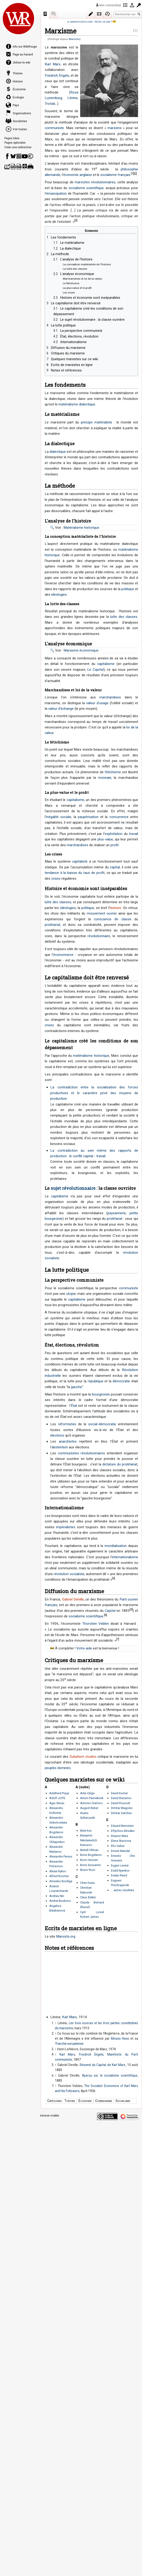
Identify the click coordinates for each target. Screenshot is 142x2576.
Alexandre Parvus (60, 1856)
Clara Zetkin (88, 1897)
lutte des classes (123, 617)
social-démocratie (102, 1424)
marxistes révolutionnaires (95, 182)
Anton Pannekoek (91, 1798)
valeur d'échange (61, 709)
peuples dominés (58, 1768)
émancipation (56, 193)
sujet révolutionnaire (73, 1188)
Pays (16, 105)
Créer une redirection (18, 147)
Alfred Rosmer (59, 1876)
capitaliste (80, 861)
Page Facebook (7, 156)
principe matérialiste (96, 422)
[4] (113, 1578)
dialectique (58, 452)
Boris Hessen (89, 1860)
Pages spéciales (15, 142)
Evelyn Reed (119, 1875)
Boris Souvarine (90, 1865)
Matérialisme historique (81, 528)
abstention (60, 1447)
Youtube (25, 156)
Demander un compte (138, 5)
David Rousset (120, 1803)
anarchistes (68, 1441)
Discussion (53, 13)
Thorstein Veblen (95, 1624)
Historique (107, 13)
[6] (105, 1615)
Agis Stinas (56, 1803)
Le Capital (95, 669)
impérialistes (65, 1527)
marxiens (114, 128)
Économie (85, 2101)
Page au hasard (23, 54)
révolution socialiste (69, 1574)
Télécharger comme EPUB (25, 166)
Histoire (18, 81)
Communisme (103, 2101)
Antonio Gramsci (91, 1803)
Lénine (72, 98)
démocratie (121, 1381)
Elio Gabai (117, 1846)
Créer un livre (7, 166)
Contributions (125, 5)
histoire (115, 908)
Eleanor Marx (119, 1836)
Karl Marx (52, 64)
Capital (110, 1611)
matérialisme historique (91, 1056)
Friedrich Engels (57, 75)
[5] (131, 1609)
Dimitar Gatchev (121, 1813)
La (94, 1093)
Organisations (22, 113)
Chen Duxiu (87, 1882)
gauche (76, 1387)
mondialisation (115, 1546)
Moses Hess (120, 2038)
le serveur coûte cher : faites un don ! (89, 21)
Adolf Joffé (57, 1798)
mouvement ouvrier (102, 913)
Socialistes (20, 121)
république (95, 1381)
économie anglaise (77, 175)
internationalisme (125, 1557)
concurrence (119, 817)
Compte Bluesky (13, 156)
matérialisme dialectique (76, 404)
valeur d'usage (97, 703)
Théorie (69, 2101)
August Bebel (89, 1808)
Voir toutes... (21, 129)
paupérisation (88, 817)
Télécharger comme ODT (19, 166)
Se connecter (132, 5)
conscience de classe (112, 919)
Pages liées (11, 138)
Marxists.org (65, 1936)
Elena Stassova (121, 1840)
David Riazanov (121, 1798)
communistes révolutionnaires (81, 1453)
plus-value (105, 839)
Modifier (91, 13)
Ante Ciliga (87, 1793)
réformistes (67, 1424)
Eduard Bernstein (122, 1825)
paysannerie (116, 1213)
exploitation (114, 834)
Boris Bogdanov (91, 1855)
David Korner (119, 1793)
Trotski (50, 104)
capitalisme (105, 664)
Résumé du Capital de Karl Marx (103, 2065)
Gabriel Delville (73, 1599)
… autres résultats (122, 1890)
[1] (132, 173)
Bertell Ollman (89, 1850)
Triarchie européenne (69, 2043)
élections (57, 1435)
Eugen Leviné (120, 1865)
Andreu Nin (56, 1896)
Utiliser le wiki (21, 62)
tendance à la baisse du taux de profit (74, 873)
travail (133, 834)
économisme (63, 955)
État (74, 1406)
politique (127, 589)
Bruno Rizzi (87, 1870)
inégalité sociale (58, 817)
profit (114, 845)
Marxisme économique (81, 650)
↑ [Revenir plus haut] (56, 2023)
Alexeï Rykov (57, 1871)
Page (45, 13)
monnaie (104, 778)
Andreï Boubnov (60, 1901)
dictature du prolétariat (119, 1464)
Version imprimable (30, 166)
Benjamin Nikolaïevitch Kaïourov (88, 1840)
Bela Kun (86, 1830)
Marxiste (74, 39)
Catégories (54, 2101)
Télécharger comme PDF (13, 166)
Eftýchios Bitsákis (123, 1831)
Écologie (18, 97)
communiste (54, 128)
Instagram (19, 156)
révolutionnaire (99, 936)
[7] (117, 1639)
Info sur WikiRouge (25, 46)
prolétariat (52, 925)
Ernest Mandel (120, 1851)
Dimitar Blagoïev (122, 1808)
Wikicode (99, 13)
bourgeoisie (101, 1394)
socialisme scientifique (86, 188)
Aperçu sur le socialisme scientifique (109, 2075)
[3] (75, 220)
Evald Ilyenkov (120, 1870)
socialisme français (115, 175)
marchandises (110, 697)
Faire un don (30, 156)
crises (55, 878)
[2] (135, 173)
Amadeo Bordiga (60, 1881)
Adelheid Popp (59, 1793)
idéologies (59, 594)
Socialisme (123, 2101)
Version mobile (49, 2115)
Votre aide (84, 1648)
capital (115, 867)
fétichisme (113, 772)
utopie (71, 1294)
